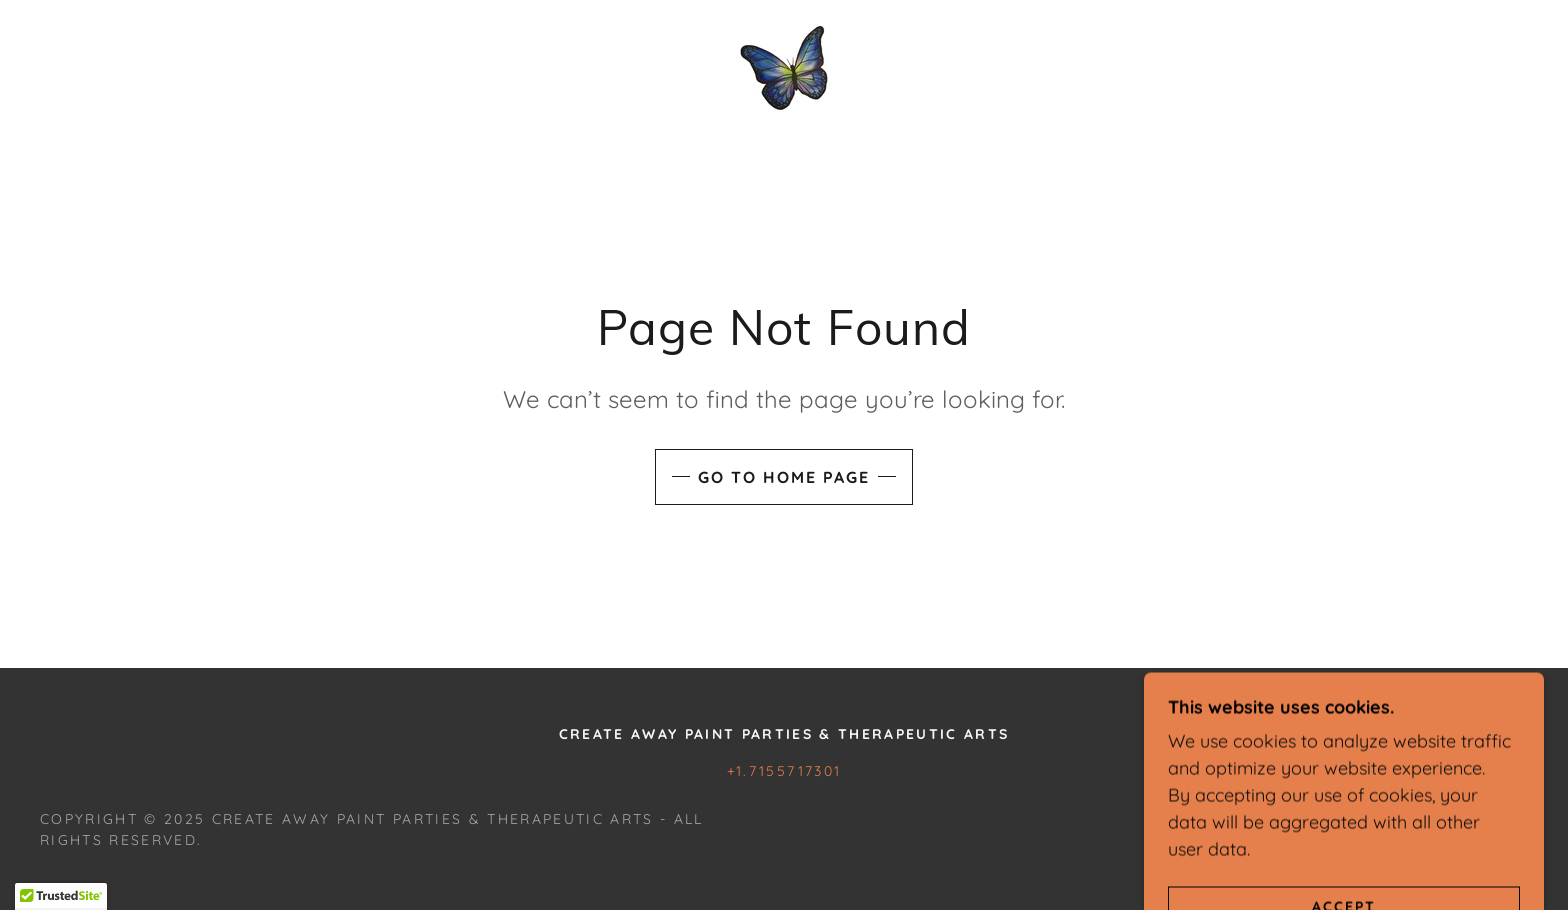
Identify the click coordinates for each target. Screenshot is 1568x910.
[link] (784, 66)
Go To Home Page (784, 477)
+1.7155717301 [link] (784, 771)
